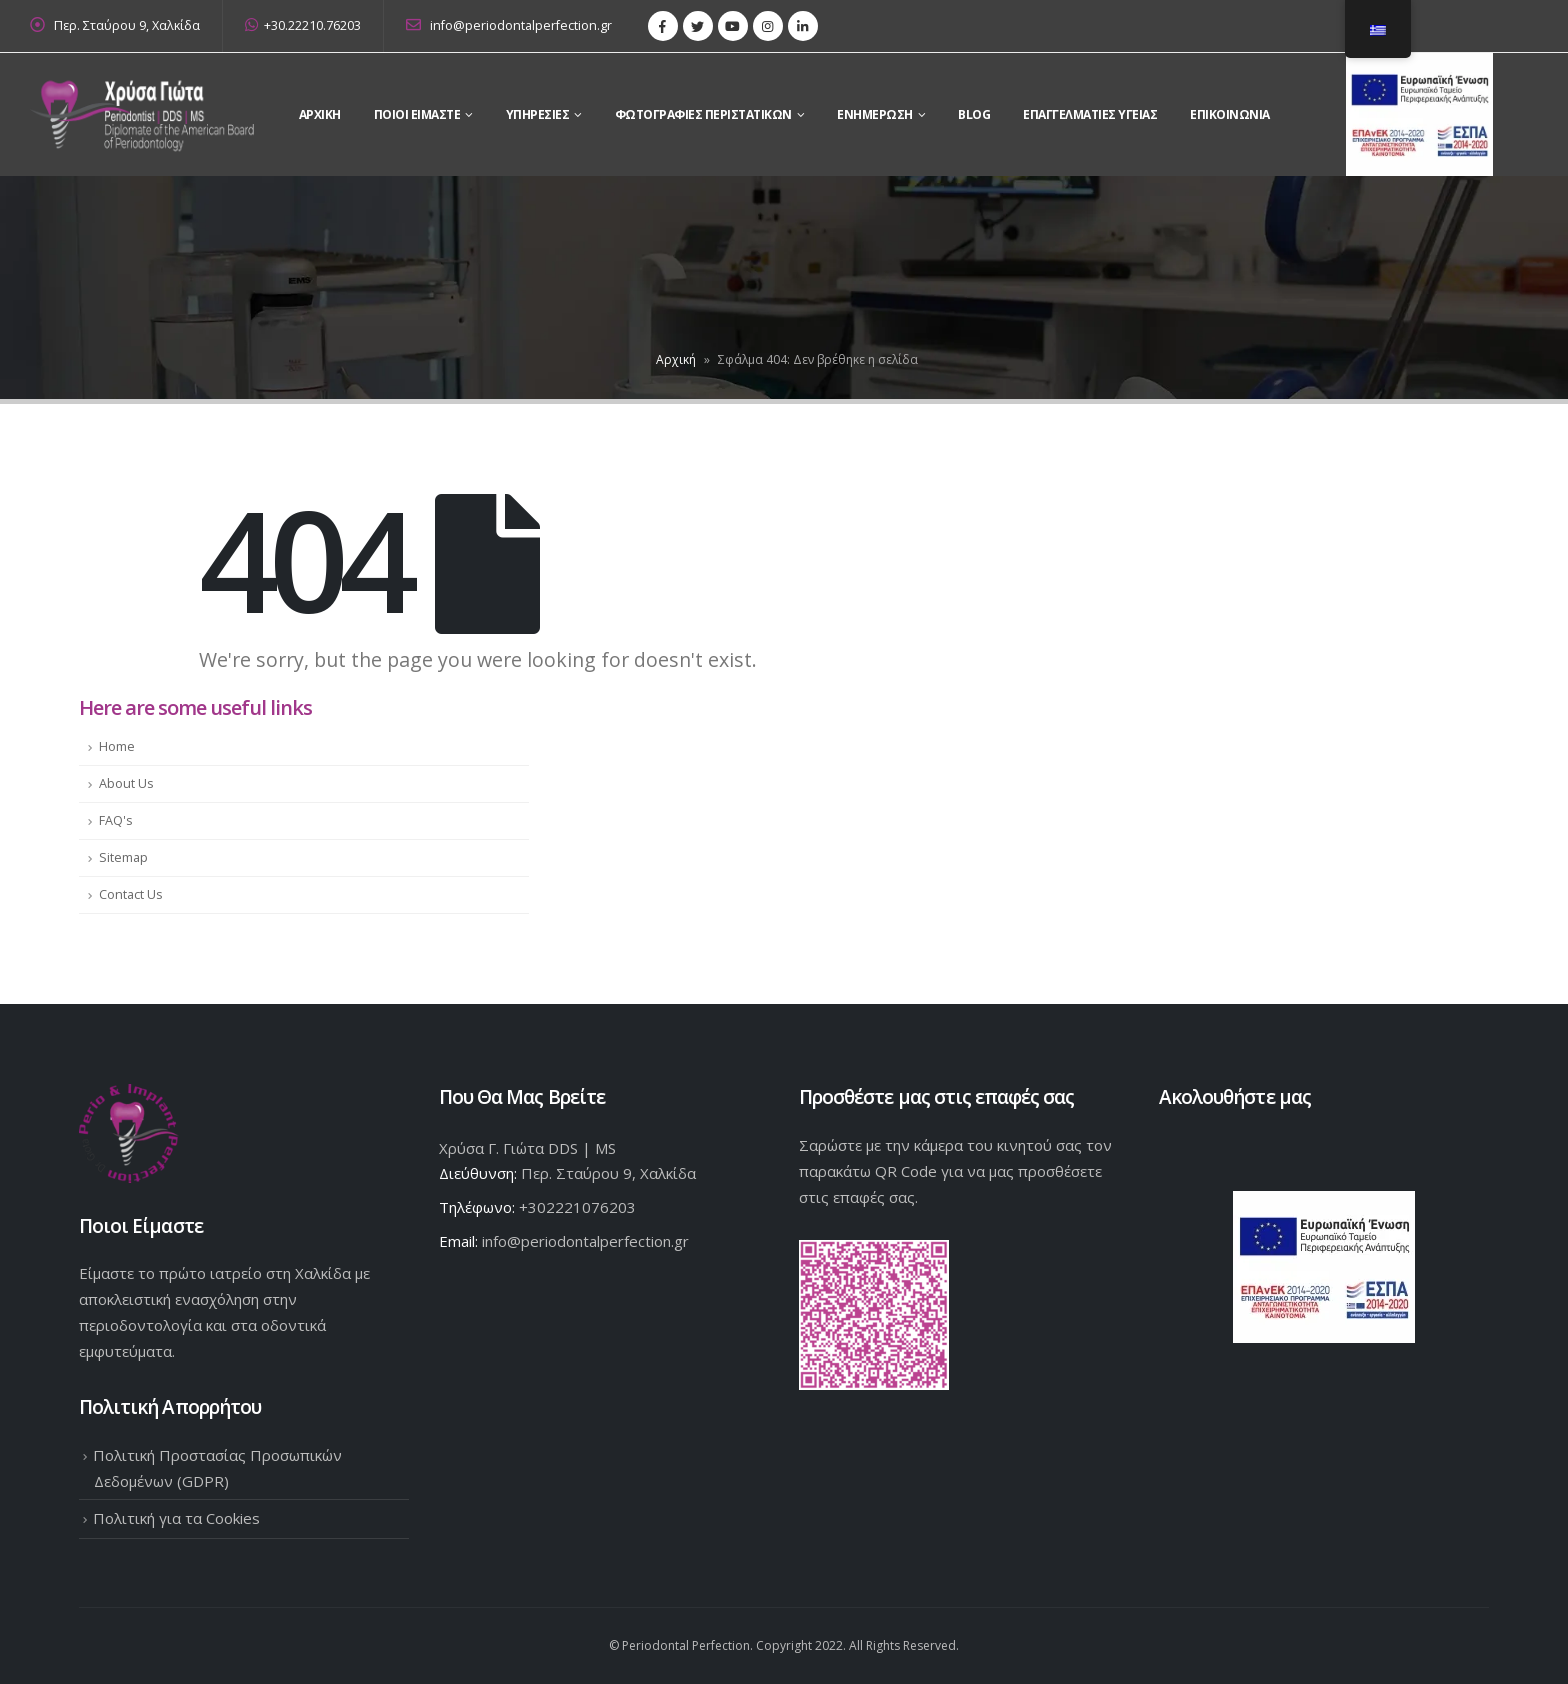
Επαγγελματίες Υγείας (1090, 114)
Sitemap (123, 857)
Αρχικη (320, 114)
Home (117, 746)
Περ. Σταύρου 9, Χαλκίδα (127, 25)
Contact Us (131, 894)
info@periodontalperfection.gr (509, 25)
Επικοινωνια (1230, 114)
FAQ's (116, 820)
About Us (126, 783)
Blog (974, 114)
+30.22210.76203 (303, 25)
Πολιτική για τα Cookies (176, 1518)
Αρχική (676, 359)
